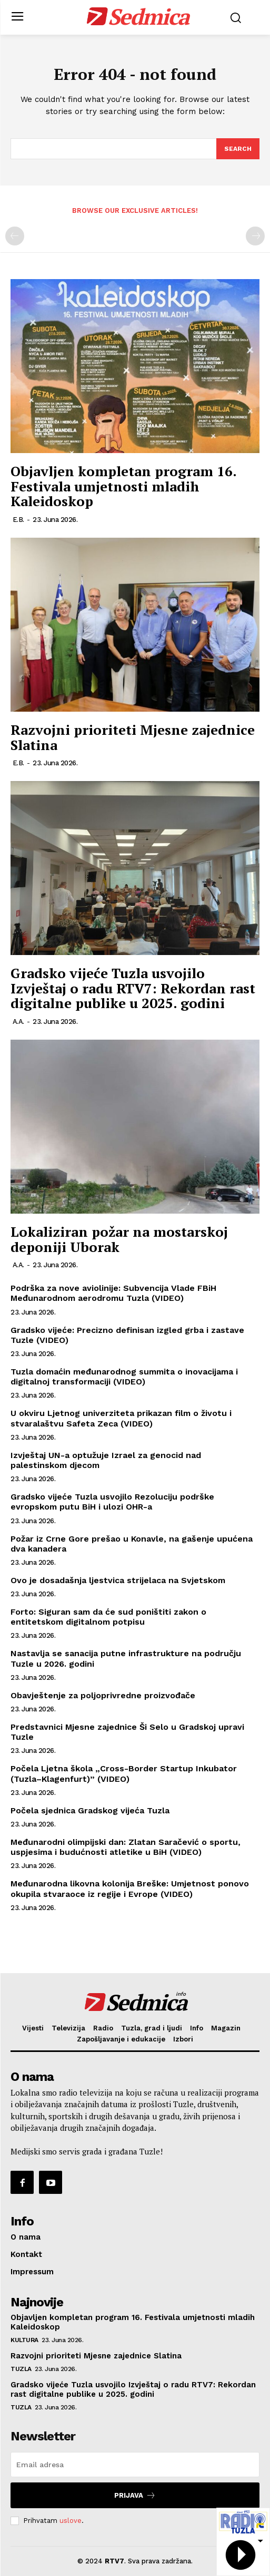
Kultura (24, 2340)
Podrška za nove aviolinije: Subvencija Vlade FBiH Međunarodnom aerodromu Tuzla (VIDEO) (113, 1293)
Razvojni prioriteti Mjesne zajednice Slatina (133, 737)
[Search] (237, 148)
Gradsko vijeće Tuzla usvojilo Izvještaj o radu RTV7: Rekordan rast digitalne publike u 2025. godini (133, 988)
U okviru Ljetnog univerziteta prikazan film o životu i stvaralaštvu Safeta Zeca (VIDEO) (121, 1418)
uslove (70, 2520)
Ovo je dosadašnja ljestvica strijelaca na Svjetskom (118, 1580)
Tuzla (21, 2369)
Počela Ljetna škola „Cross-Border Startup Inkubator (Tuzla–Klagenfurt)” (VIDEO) (124, 1773)
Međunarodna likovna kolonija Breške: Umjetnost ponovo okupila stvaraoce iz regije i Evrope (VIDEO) (130, 1888)
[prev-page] (14, 236)
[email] (135, 2464)
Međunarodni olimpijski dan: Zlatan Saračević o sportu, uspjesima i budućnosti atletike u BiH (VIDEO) (126, 1847)
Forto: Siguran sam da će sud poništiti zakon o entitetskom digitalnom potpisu (108, 1617)
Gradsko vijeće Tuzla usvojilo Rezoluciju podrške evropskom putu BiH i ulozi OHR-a (112, 1502)
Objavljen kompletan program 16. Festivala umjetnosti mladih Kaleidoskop (123, 486)
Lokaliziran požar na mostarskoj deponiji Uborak (119, 1239)
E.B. (18, 520)
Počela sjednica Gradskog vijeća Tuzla (90, 1810)
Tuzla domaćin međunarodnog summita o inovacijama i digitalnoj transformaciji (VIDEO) (124, 1377)
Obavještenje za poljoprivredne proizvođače (103, 1695)
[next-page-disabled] (255, 236)
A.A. (18, 1021)
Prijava (135, 2495)
